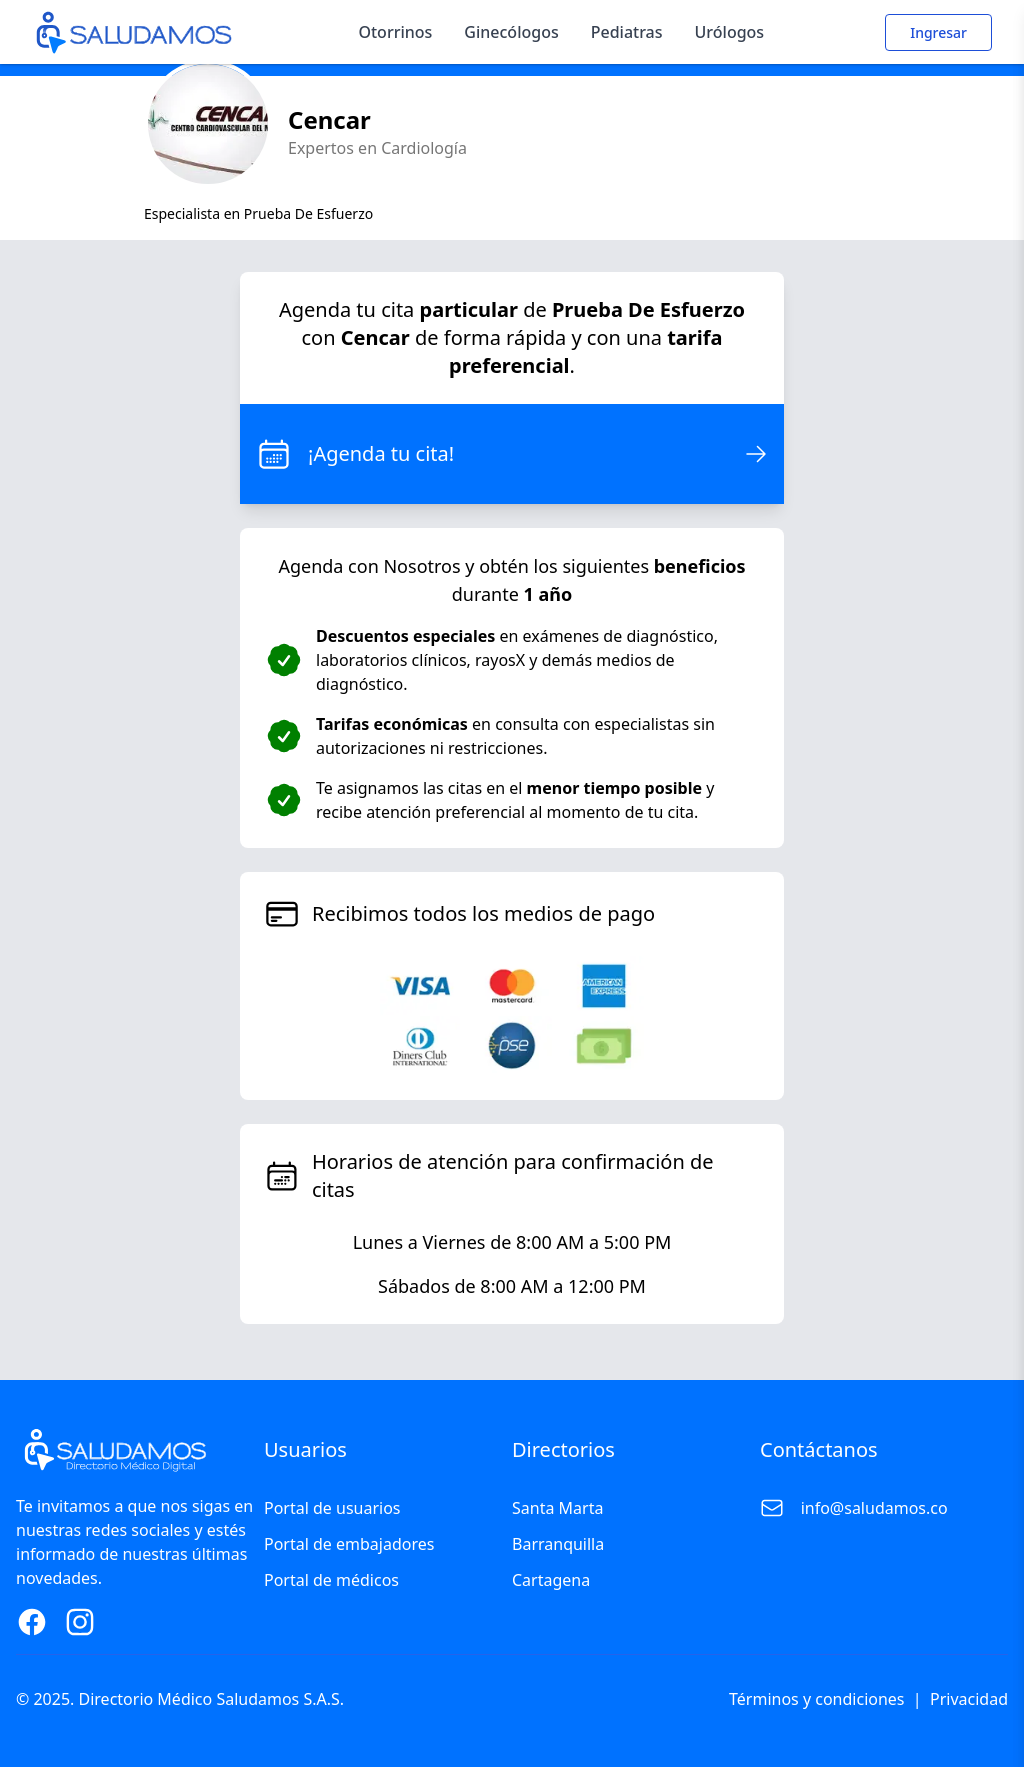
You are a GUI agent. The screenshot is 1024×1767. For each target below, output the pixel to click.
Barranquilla (558, 1544)
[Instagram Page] (80, 1622)
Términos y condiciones (817, 1699)
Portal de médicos (331, 1580)
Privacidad (969, 1699)
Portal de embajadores (349, 1544)
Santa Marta (557, 1508)
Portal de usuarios (332, 1508)
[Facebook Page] (32, 1622)
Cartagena (551, 1580)
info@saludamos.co (874, 1508)
